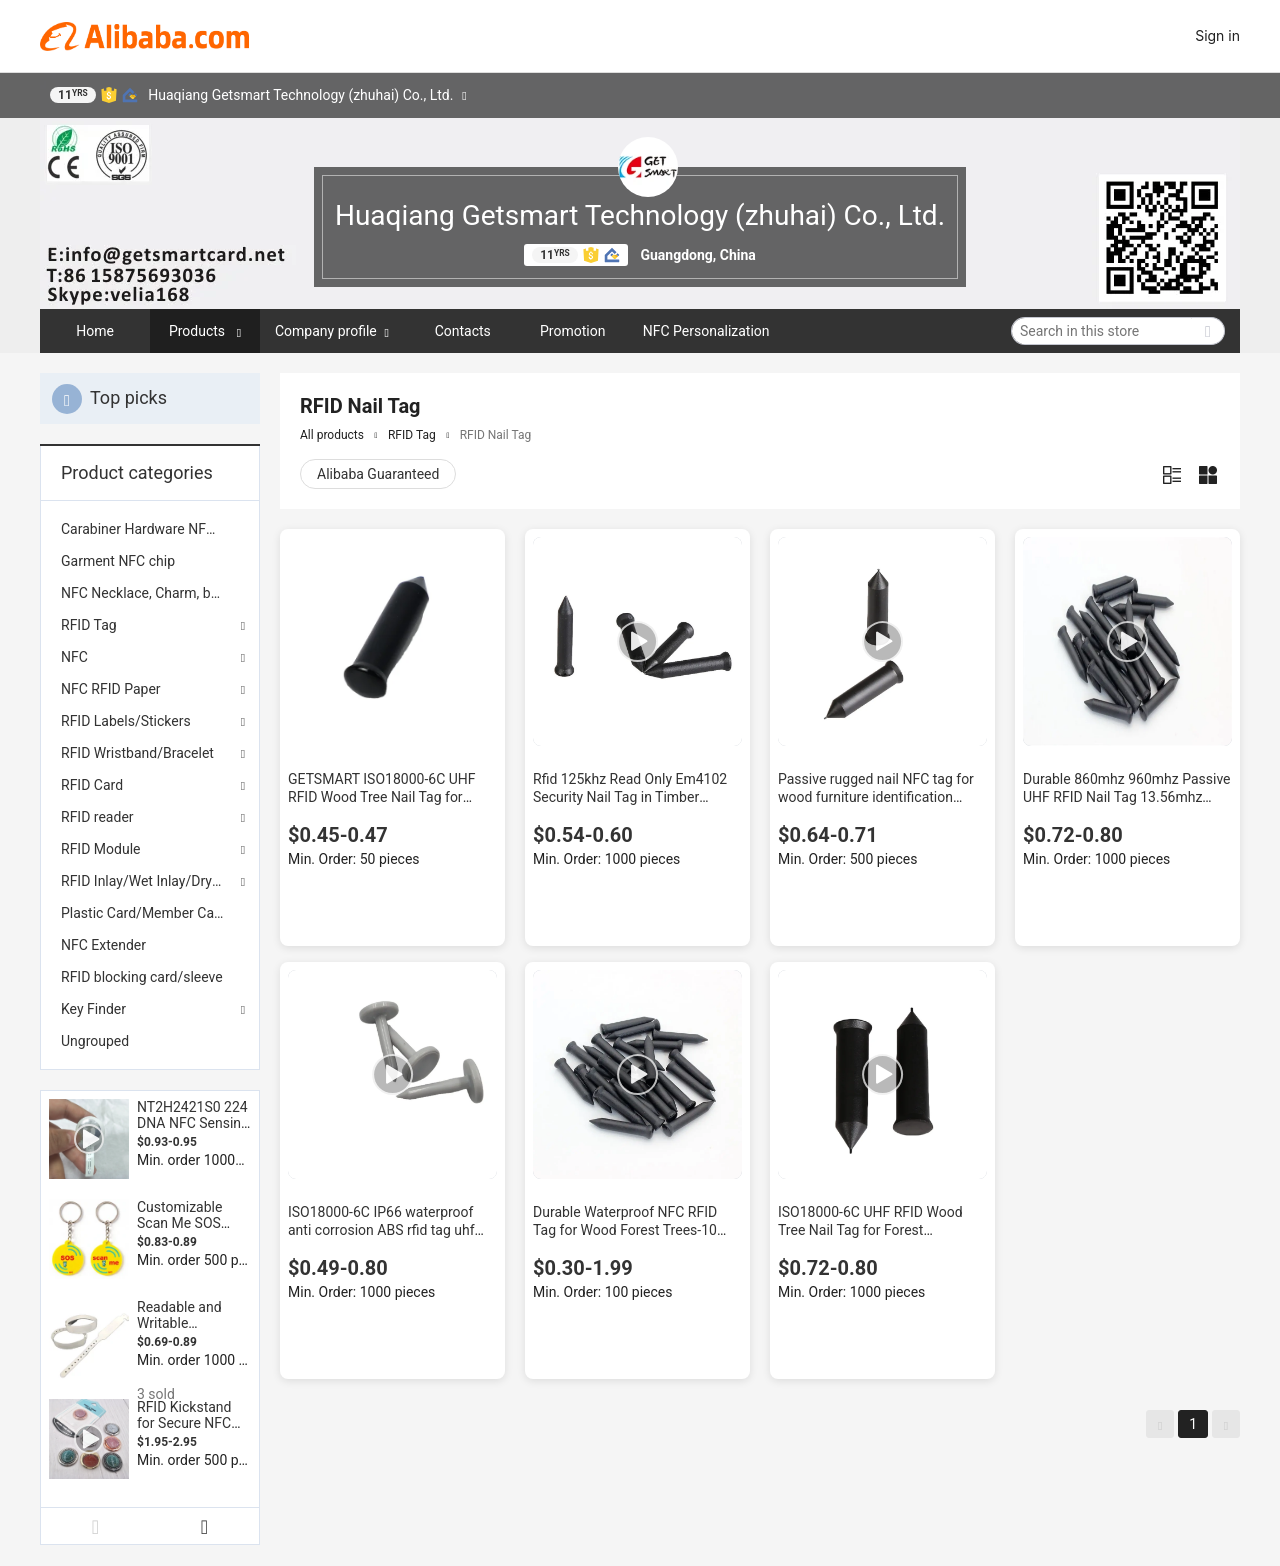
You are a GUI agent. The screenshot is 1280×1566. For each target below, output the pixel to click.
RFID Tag (89, 625)
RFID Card (92, 785)
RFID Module (100, 849)
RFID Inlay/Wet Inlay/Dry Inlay (150, 881)
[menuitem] (150, 529)
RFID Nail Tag (496, 435)
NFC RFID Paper (111, 689)
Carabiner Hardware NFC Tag (150, 529)
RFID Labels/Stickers (126, 721)
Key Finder (93, 1009)
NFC (74, 657)
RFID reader (97, 817)
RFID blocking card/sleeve (142, 977)
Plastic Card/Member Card (144, 913)
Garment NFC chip (118, 561)
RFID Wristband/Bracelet (137, 753)
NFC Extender (103, 945)
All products (332, 435)
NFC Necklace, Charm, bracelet (150, 593)
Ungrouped (95, 1041)
